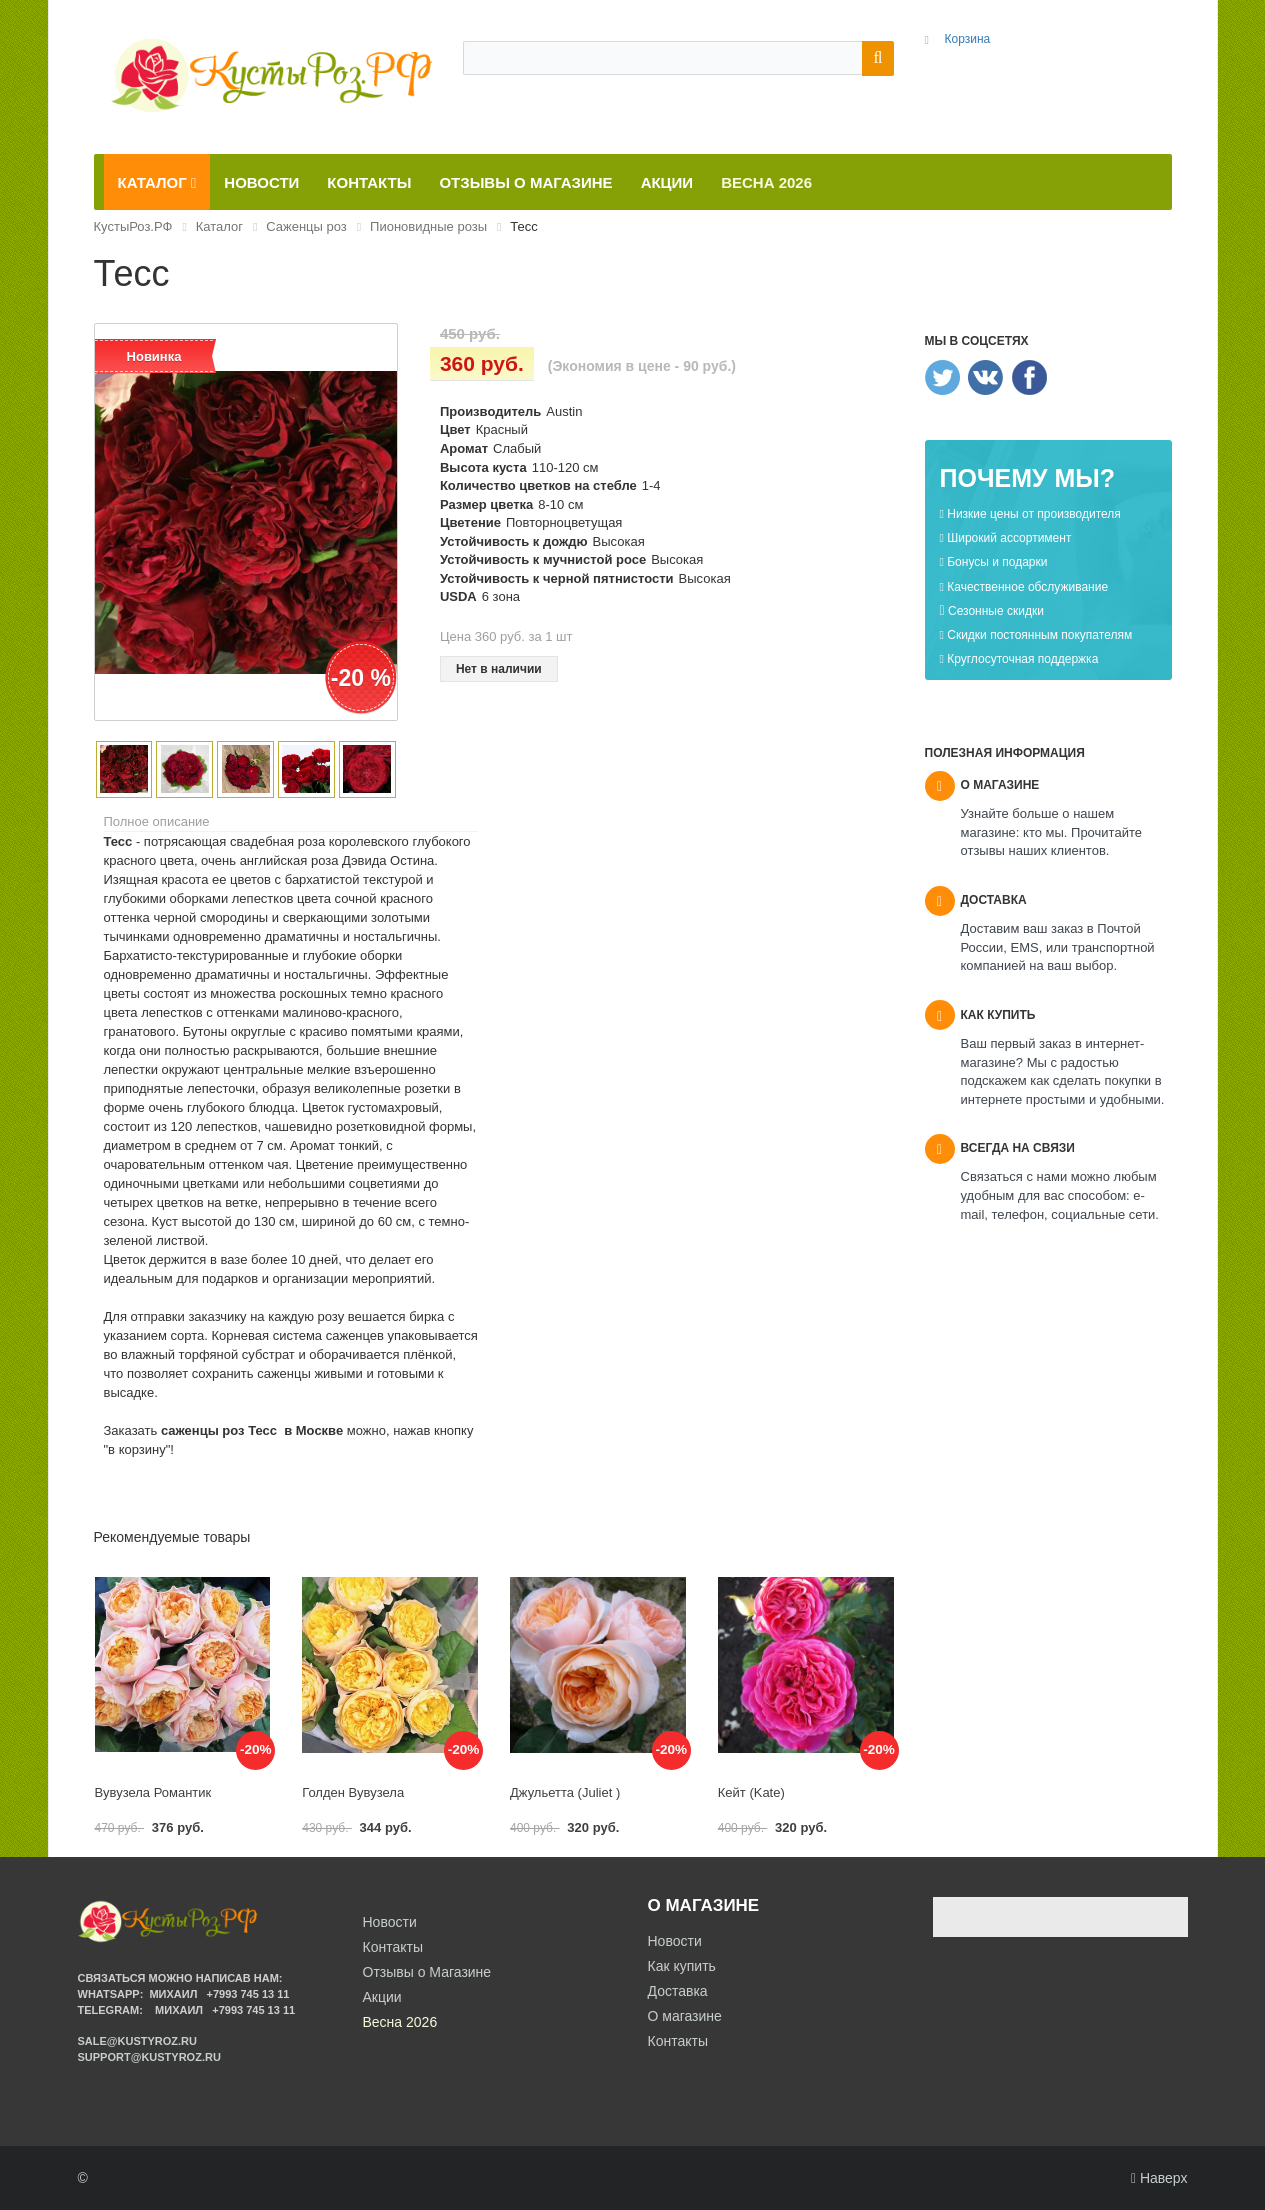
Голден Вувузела (353, 1792)
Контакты (678, 2041)
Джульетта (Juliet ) (565, 1792)
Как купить (682, 1966)
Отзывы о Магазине (427, 1972)
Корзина (967, 39)
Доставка (678, 1991)
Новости (675, 1941)
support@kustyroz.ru (149, 2057)
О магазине (685, 2016)
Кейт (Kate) (751, 1792)
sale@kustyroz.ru (138, 2041)
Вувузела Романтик (153, 1792)
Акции (382, 1997)
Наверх (1159, 2178)
